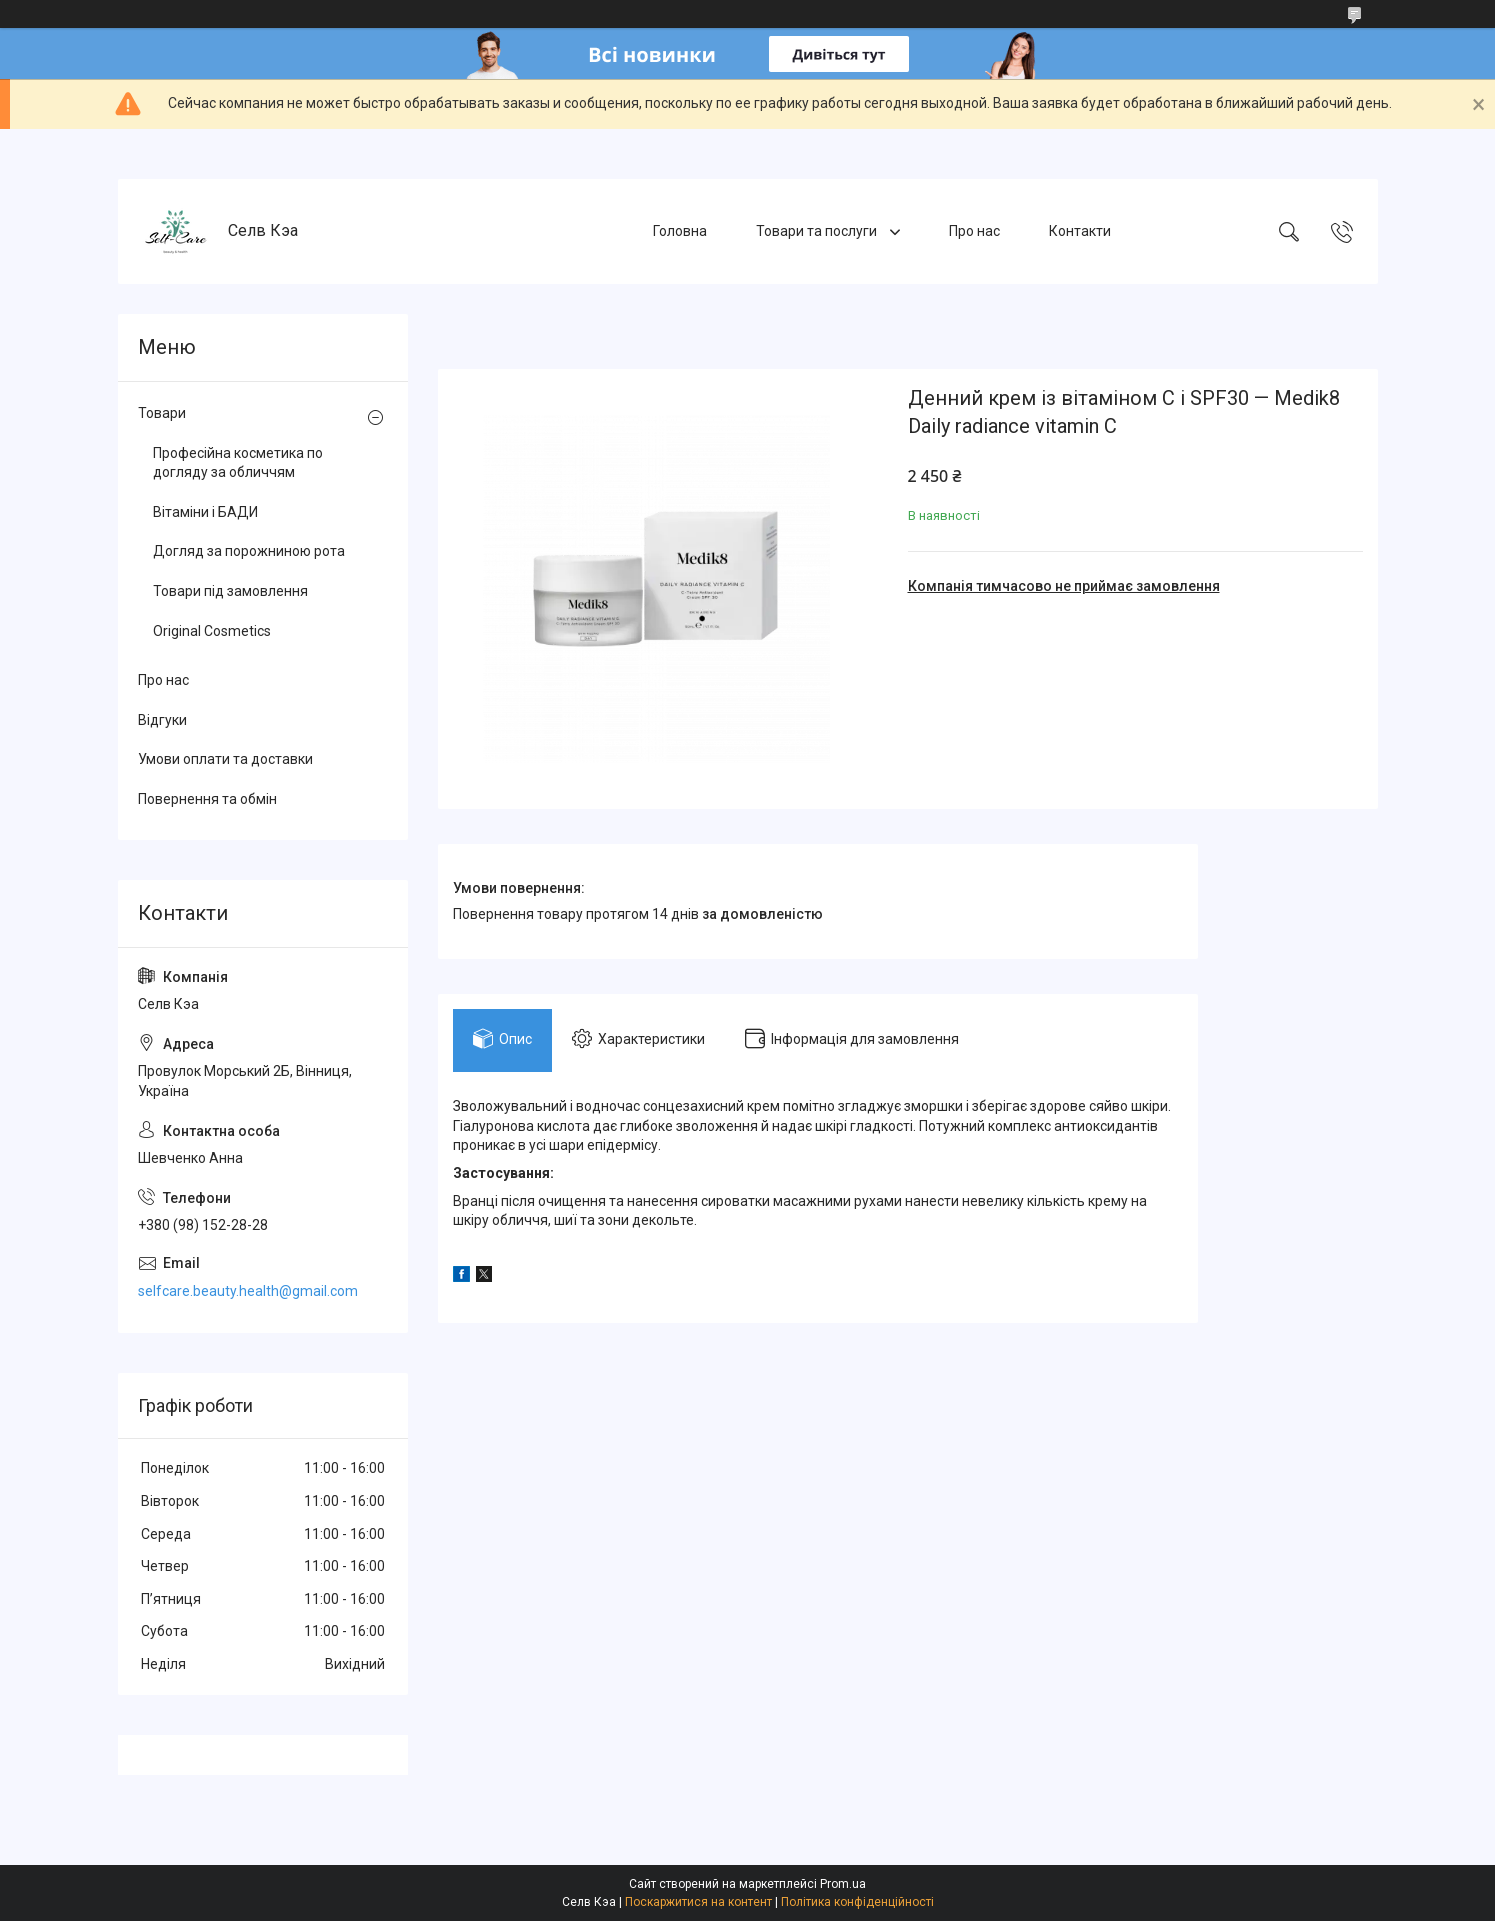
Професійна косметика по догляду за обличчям (238, 463)
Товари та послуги (818, 231)
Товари (162, 413)
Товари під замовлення (230, 591)
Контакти (1080, 231)
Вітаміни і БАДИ (205, 512)
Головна (680, 231)
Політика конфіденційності (857, 1902)
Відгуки (162, 720)
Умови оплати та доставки (225, 759)
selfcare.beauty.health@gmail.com (248, 1291)
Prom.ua (843, 1884)
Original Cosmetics (212, 631)
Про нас (974, 231)
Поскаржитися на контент (698, 1902)
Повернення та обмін (207, 799)
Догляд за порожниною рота (249, 551)
